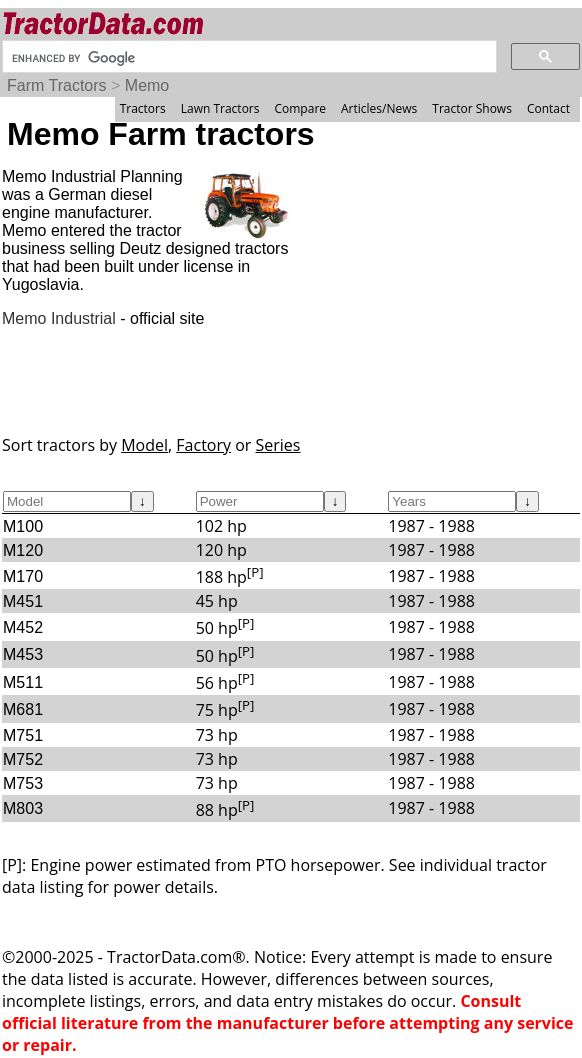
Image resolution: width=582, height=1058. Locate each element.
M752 (23, 759)
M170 (23, 576)
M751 (23, 735)
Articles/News (379, 108)
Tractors (143, 108)
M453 (23, 654)
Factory (203, 445)
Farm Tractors (57, 85)
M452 (23, 627)
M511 (23, 682)
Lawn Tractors (220, 108)
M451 (23, 601)
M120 (23, 550)
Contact (548, 108)
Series (278, 445)
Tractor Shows (472, 108)
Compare (300, 108)
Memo (147, 85)
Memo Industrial (59, 318)
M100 (23, 526)
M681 (23, 709)
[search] (247, 58)
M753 (23, 783)
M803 (23, 808)
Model (144, 445)
